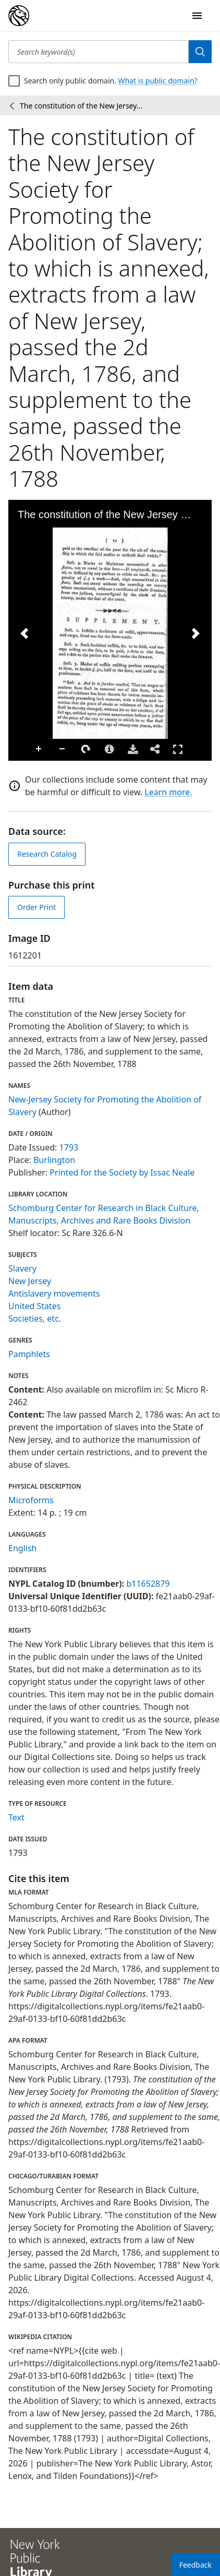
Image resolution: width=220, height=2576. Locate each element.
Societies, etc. (34, 1318)
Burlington (54, 1160)
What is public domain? (158, 81)
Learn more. (168, 792)
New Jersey (29, 1281)
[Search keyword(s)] (98, 51)
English (22, 1548)
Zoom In (39, 749)
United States (34, 1306)
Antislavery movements (54, 1293)
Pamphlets (29, 1354)
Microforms (31, 1500)
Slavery (22, 1268)
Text (16, 1817)
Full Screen (178, 749)
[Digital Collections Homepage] (18, 15)
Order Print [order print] (36, 907)
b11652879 (147, 1583)
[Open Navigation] (197, 15)
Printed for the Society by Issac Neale (122, 1172)
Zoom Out (62, 749)
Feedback (195, 2565)
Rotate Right (86, 749)
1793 (69, 1147)
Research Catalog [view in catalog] (47, 854)
